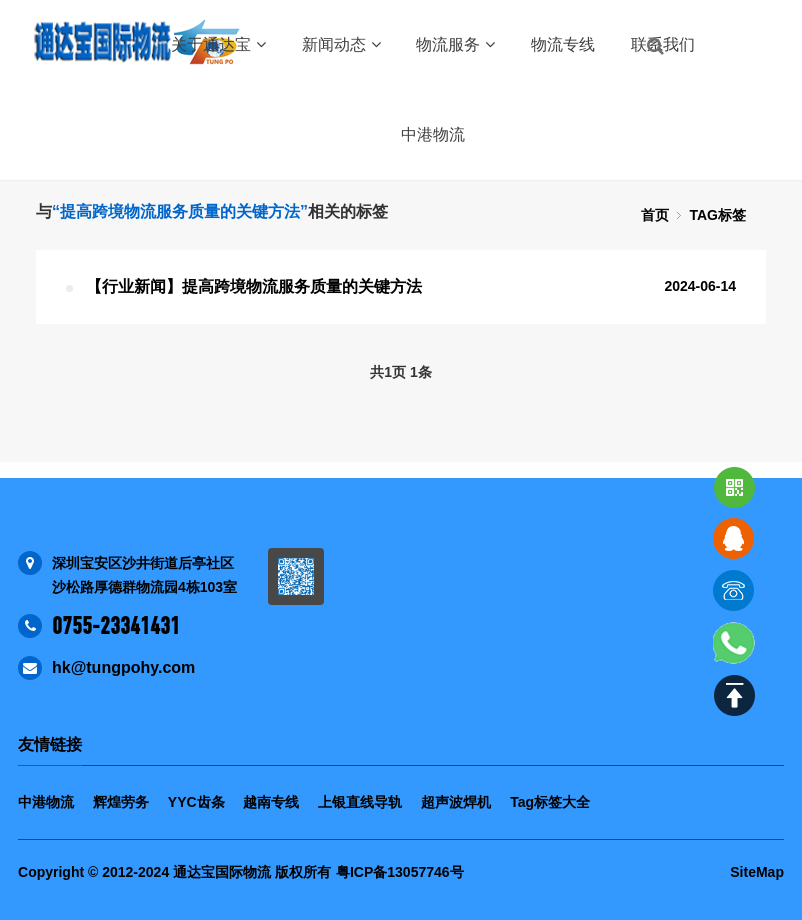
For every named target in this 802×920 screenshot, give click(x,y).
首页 (655, 215)
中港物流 (433, 134)
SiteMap (757, 872)
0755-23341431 (116, 626)
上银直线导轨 (360, 802)
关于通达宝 (218, 44)
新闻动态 (341, 44)
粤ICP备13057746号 (400, 872)
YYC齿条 (196, 802)
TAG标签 (717, 215)
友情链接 (50, 744)
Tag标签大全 (550, 802)
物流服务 (455, 44)
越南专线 (271, 802)
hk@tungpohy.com (123, 667)
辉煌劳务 (121, 802)
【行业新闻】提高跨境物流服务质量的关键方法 (254, 286)
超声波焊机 (456, 802)
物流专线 (563, 44)
